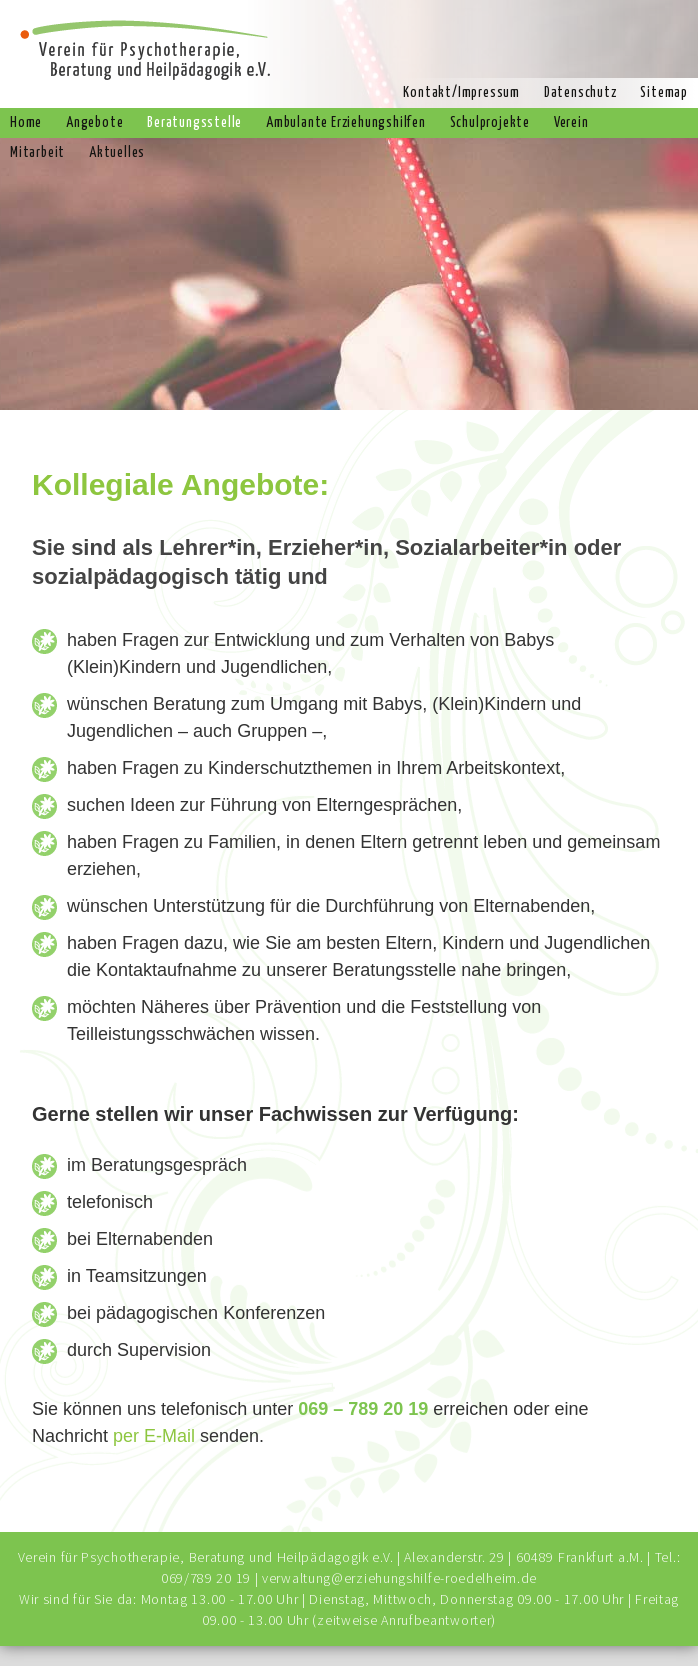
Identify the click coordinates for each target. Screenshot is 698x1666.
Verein (571, 123)
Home (26, 123)
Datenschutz (580, 93)
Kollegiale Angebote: (180, 484)
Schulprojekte (490, 123)
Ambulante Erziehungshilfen (346, 123)
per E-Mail (154, 1436)
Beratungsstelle (194, 123)
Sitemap (664, 93)
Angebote (94, 123)
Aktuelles (117, 153)
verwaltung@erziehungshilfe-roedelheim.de (399, 1578)
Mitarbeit (37, 153)
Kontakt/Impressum (461, 93)
